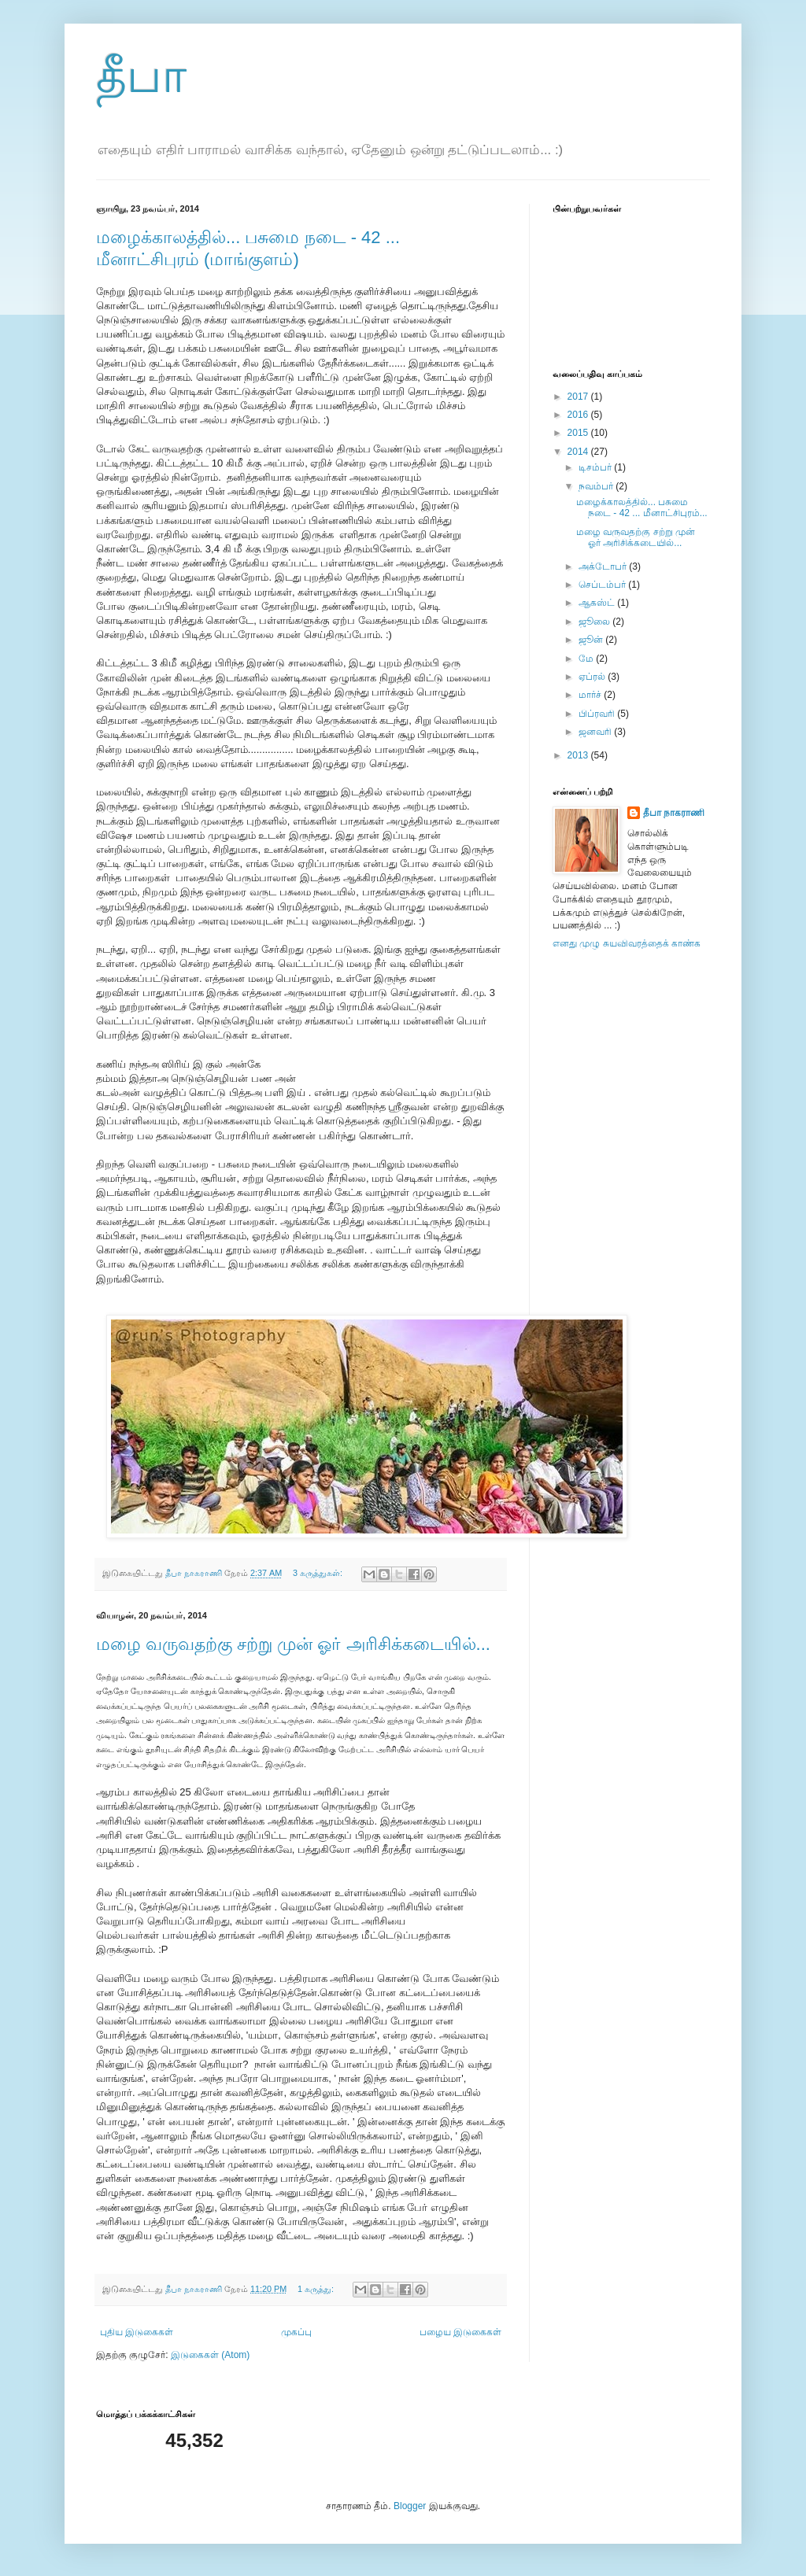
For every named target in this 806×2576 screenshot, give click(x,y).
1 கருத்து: (317, 2289)
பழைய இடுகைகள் (460, 2332)
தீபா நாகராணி (673, 812)
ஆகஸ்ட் (598, 602)
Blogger (410, 2505)
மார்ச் (591, 694)
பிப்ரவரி (598, 713)
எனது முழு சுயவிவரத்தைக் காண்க (627, 943)
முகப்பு (296, 2332)
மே (587, 658)
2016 (579, 414)
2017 (579, 396)
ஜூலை (595, 621)
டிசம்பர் (596, 467)
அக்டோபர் (604, 566)
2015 (579, 432)
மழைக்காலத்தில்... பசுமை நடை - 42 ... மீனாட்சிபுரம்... (642, 507)
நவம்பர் (597, 486)
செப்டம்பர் (603, 584)
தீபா (141, 76)
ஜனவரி (596, 731)
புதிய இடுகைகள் (136, 2332)
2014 (579, 451)
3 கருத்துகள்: (319, 1573)
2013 (579, 755)
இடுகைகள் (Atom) (210, 2354)
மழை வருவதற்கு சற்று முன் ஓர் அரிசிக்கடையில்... (293, 1644)
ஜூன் (592, 639)
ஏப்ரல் (593, 676)
